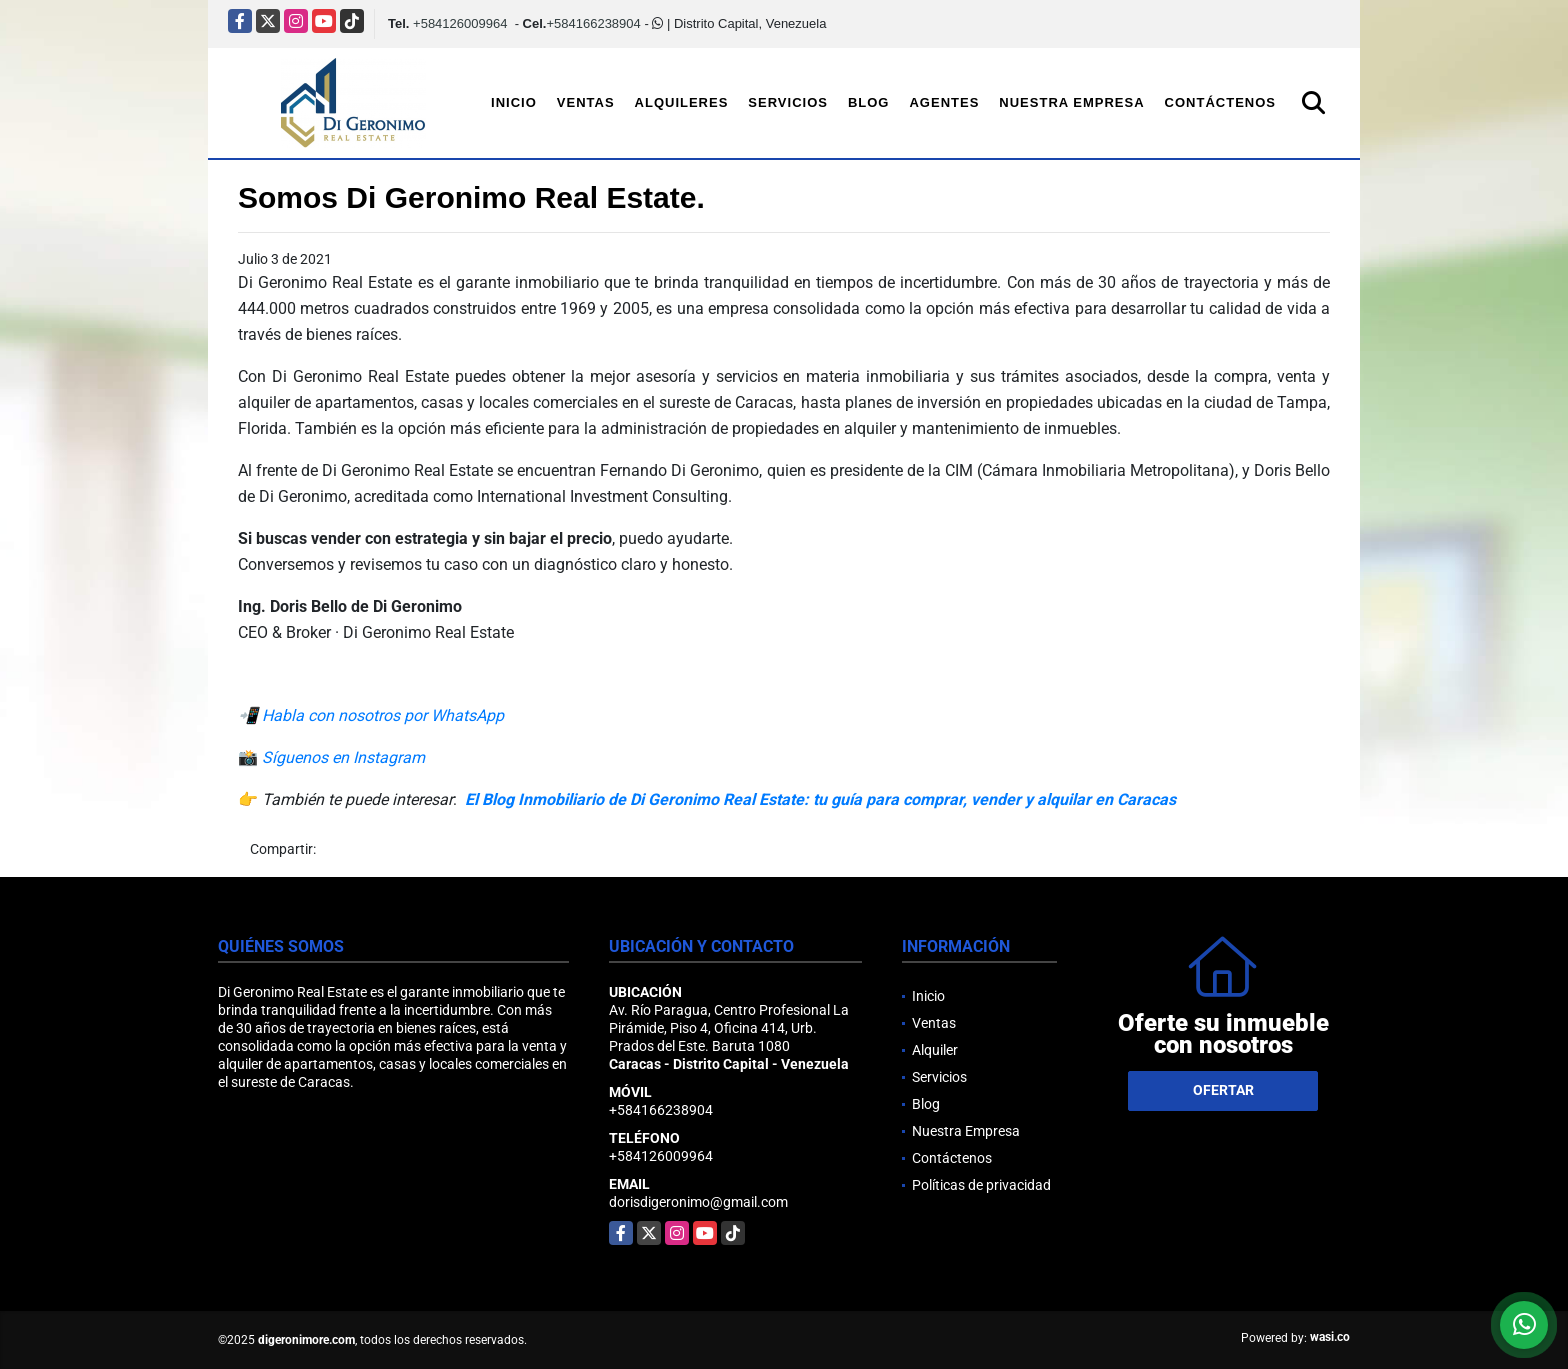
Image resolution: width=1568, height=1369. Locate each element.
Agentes (944, 102)
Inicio (514, 102)
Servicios (788, 102)
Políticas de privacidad (981, 1185)
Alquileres (682, 102)
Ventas (586, 102)
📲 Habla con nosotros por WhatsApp (371, 715)
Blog (869, 102)
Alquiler (935, 1050)
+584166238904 (593, 23)
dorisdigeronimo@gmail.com (698, 1202)
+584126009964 (460, 23)
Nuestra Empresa (1071, 102)
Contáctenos (1220, 102)
